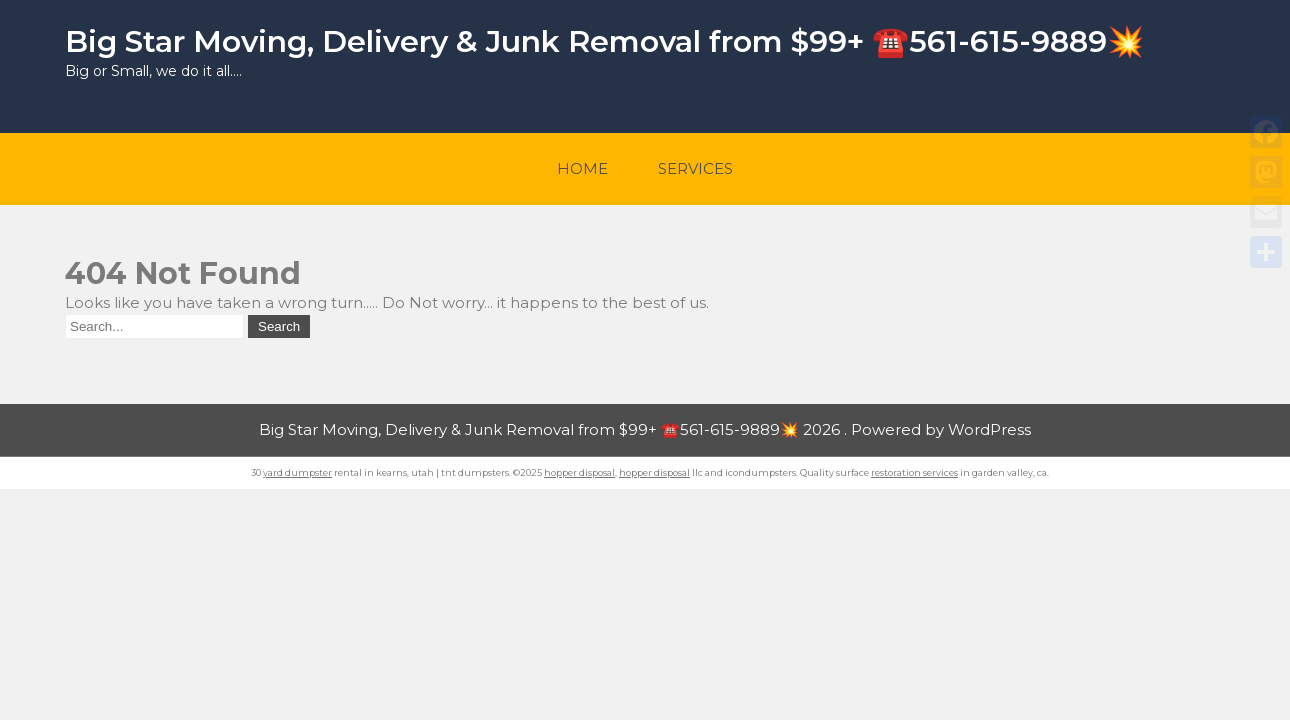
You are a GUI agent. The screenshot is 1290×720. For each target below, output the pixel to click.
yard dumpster (297, 472)
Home (582, 168)
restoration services (914, 472)
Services (695, 168)
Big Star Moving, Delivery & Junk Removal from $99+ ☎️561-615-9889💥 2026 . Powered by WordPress (645, 429)
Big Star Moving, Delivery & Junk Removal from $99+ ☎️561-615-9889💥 (604, 41)
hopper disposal (579, 472)
